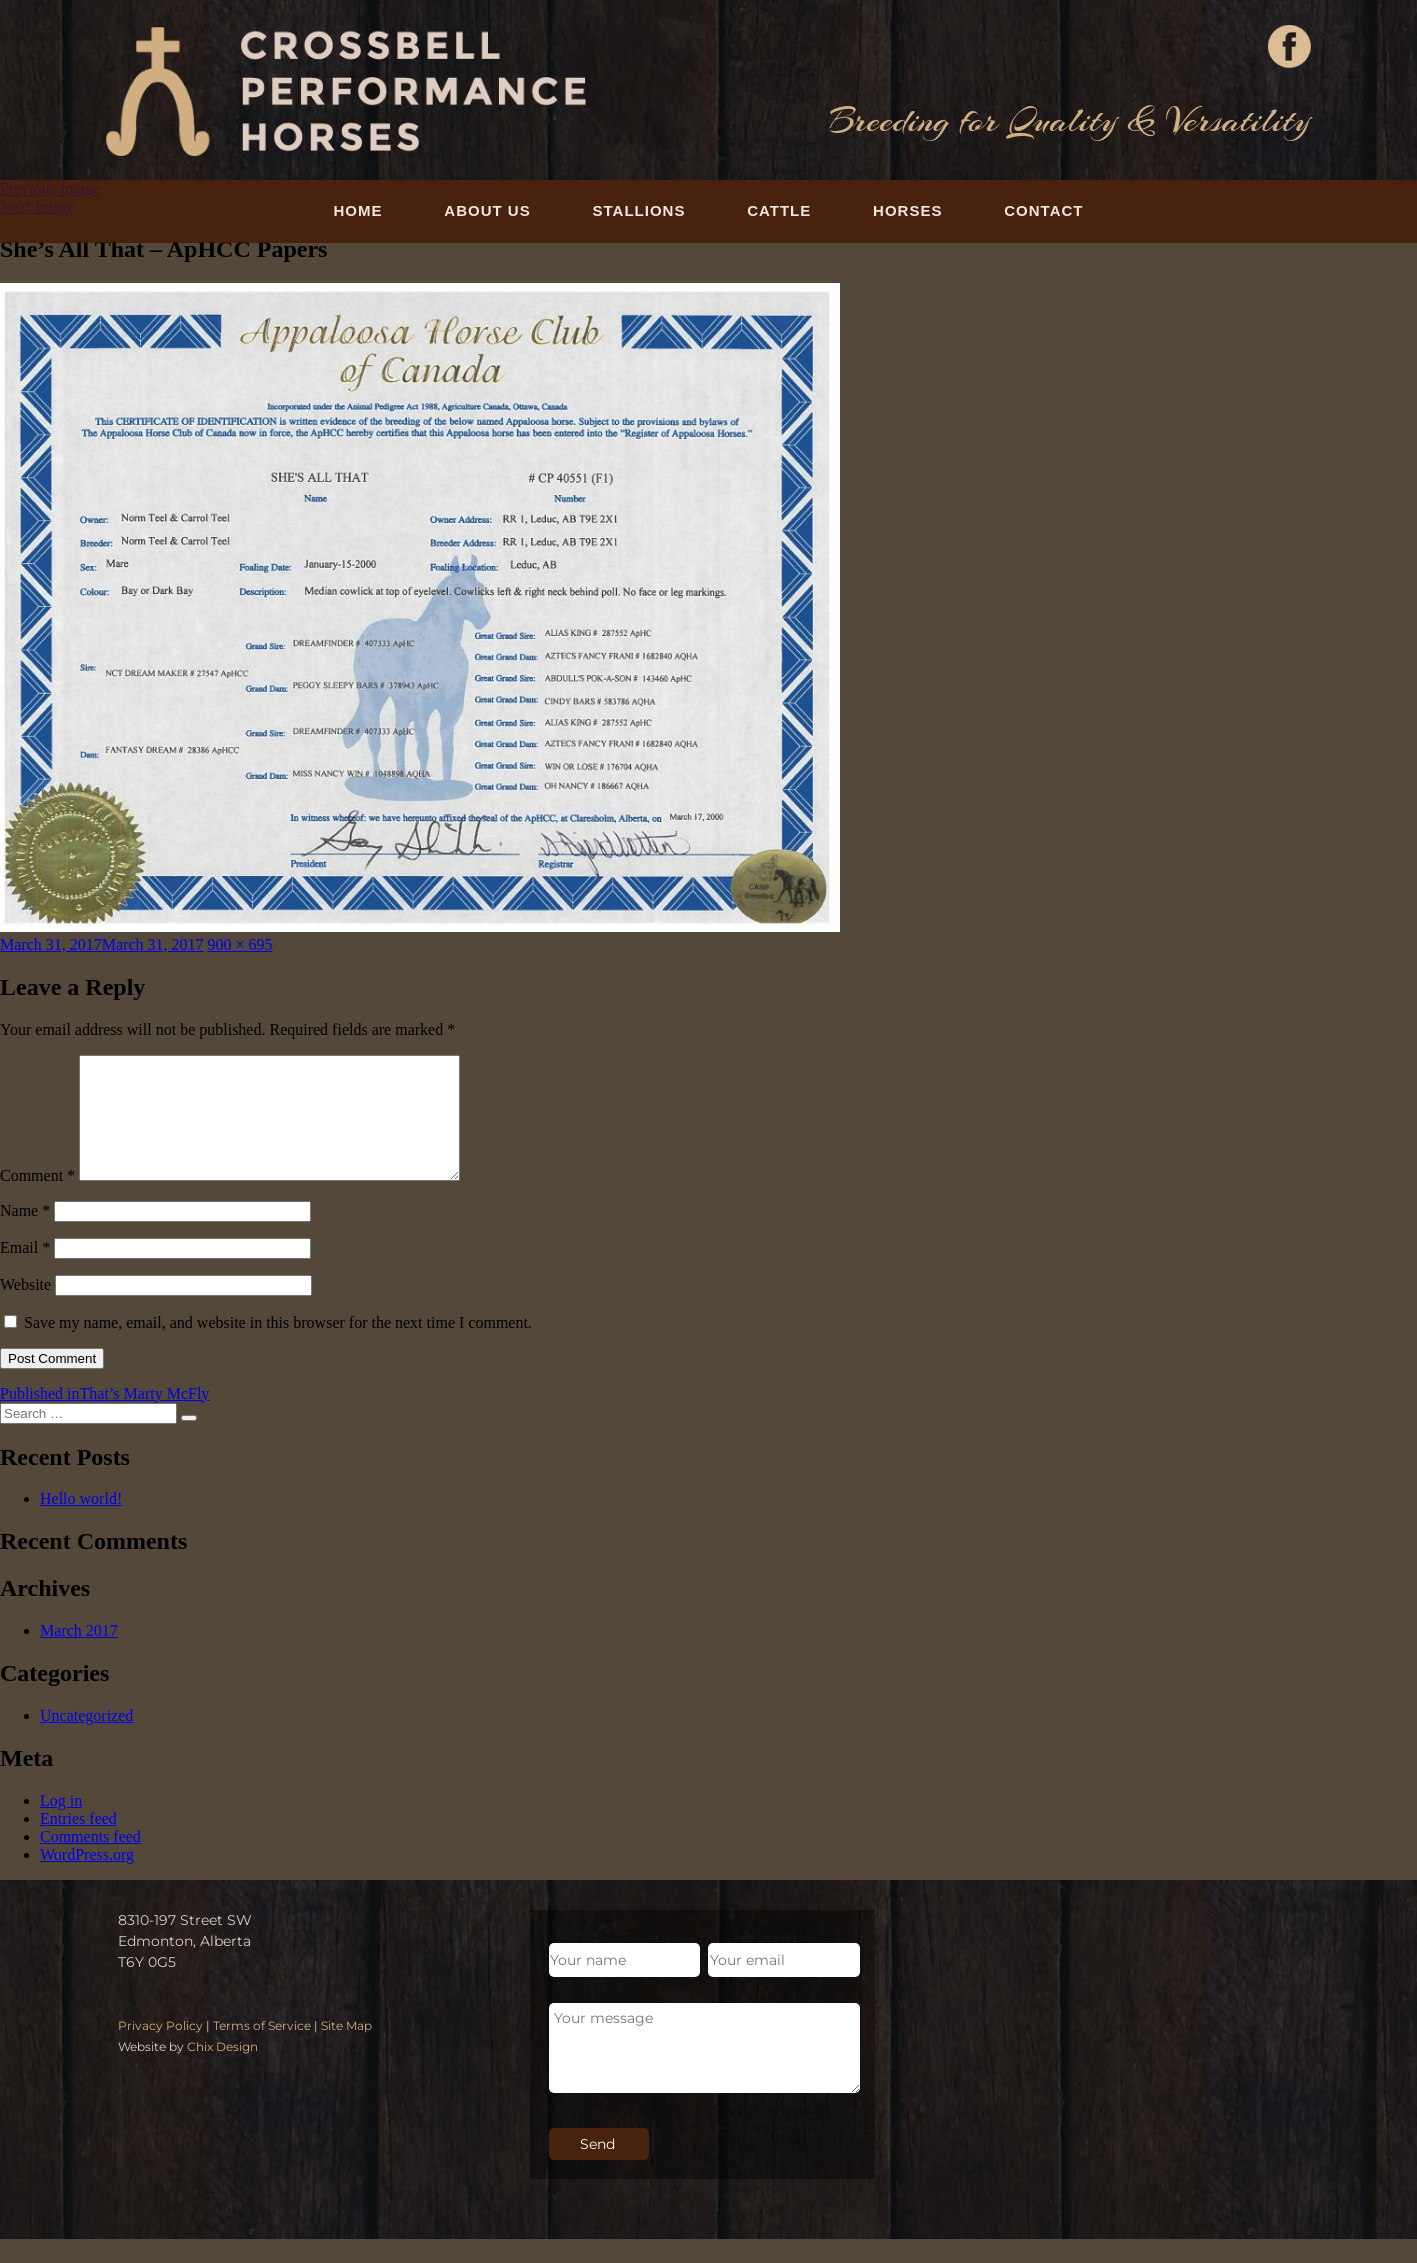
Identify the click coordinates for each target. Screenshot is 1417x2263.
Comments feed (90, 1860)
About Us (487, 210)
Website (25, 1308)
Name (25, 1234)
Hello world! (81, 1522)
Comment (37, 1199)
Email (25, 1271)
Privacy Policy (160, 2049)
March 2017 (79, 1654)
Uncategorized (86, 1739)
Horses (907, 210)
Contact (1043, 210)
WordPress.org (87, 1878)
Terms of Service (262, 2049)
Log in (61, 1824)
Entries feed (78, 1842)
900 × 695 (240, 944)
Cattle (779, 210)
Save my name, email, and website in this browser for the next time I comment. (278, 1346)
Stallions (639, 210)
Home (358, 210)
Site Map (346, 2049)
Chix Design (222, 2070)
